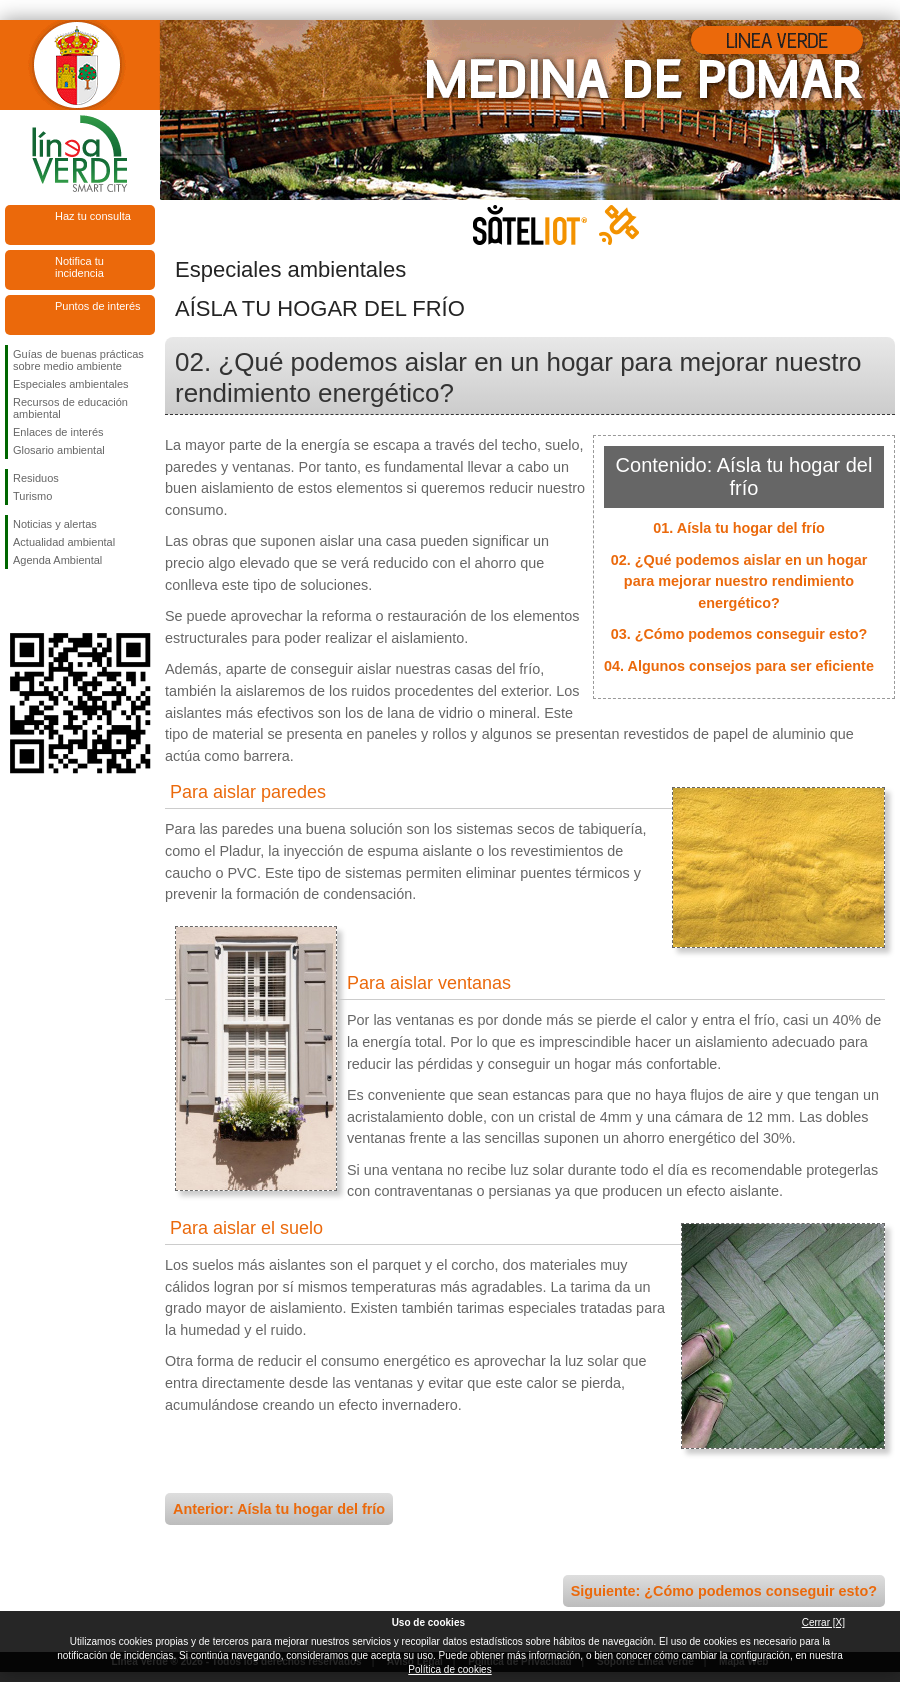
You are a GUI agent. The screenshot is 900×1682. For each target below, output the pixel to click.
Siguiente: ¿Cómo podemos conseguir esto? (724, 1591)
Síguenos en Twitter (50, 601)
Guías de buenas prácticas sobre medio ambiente (78, 360)
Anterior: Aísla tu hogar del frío (279, 1509)
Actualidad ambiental (64, 542)
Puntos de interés (98, 306)
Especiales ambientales (71, 384)
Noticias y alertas (55, 524)
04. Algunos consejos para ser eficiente (739, 666)
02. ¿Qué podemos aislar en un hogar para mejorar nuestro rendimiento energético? (739, 581)
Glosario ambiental (59, 450)
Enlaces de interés (58, 432)
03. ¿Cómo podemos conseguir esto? (739, 634)
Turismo (32, 496)
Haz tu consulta (93, 216)
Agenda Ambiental (57, 560)
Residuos (36, 478)
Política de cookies (449, 1669)
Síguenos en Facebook (17, 601)
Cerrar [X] (823, 1622)
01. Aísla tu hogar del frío (738, 528)
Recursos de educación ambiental (70, 408)
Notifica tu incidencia (79, 267)
